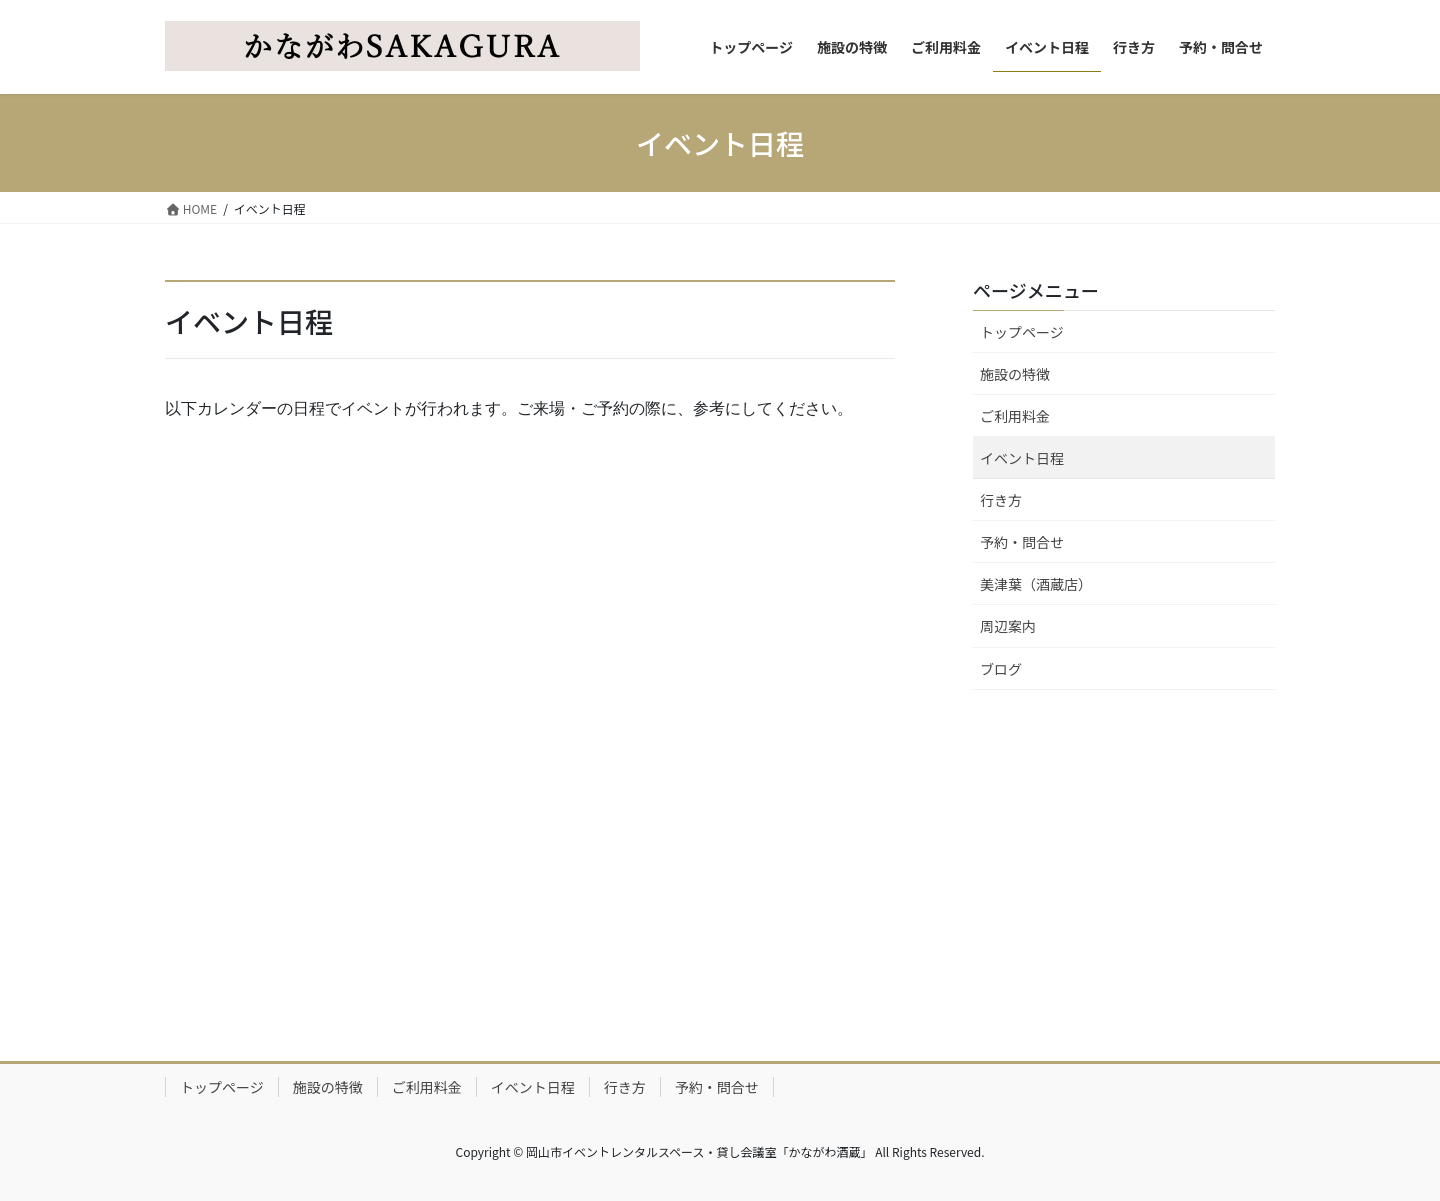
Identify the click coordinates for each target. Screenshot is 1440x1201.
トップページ (1022, 332)
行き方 (1001, 500)
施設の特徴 (1015, 374)
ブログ (1001, 669)
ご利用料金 (1015, 416)
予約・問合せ (1022, 542)
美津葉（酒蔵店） (1036, 584)
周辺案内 (1008, 626)
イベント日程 (1022, 458)
